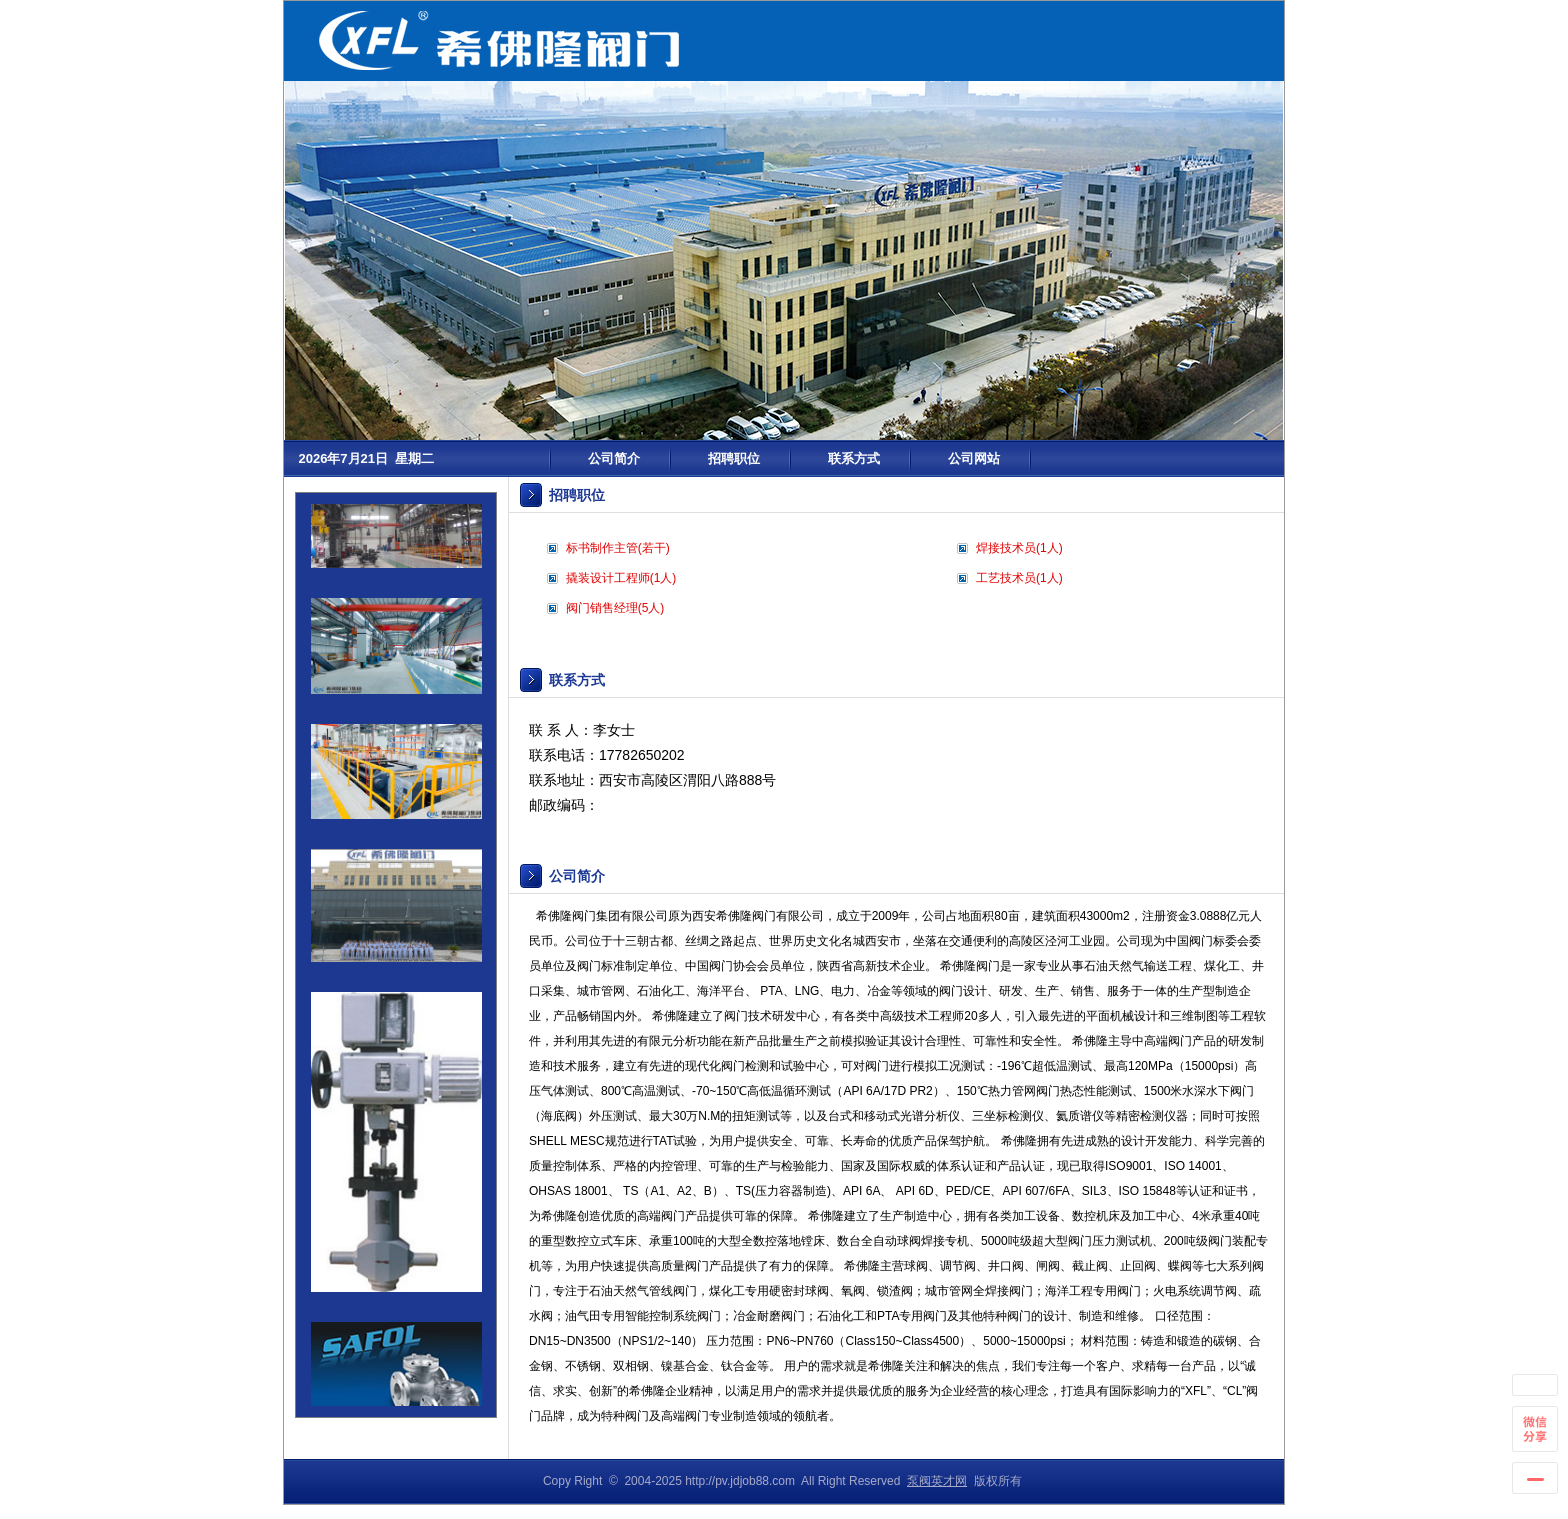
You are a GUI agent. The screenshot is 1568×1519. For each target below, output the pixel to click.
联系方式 (854, 458)
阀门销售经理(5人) (615, 608)
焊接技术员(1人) (1019, 548)
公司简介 (614, 458)
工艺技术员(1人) (1019, 578)
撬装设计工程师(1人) (621, 578)
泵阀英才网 (937, 1481)
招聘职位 (734, 458)
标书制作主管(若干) (618, 548)
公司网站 (974, 458)
